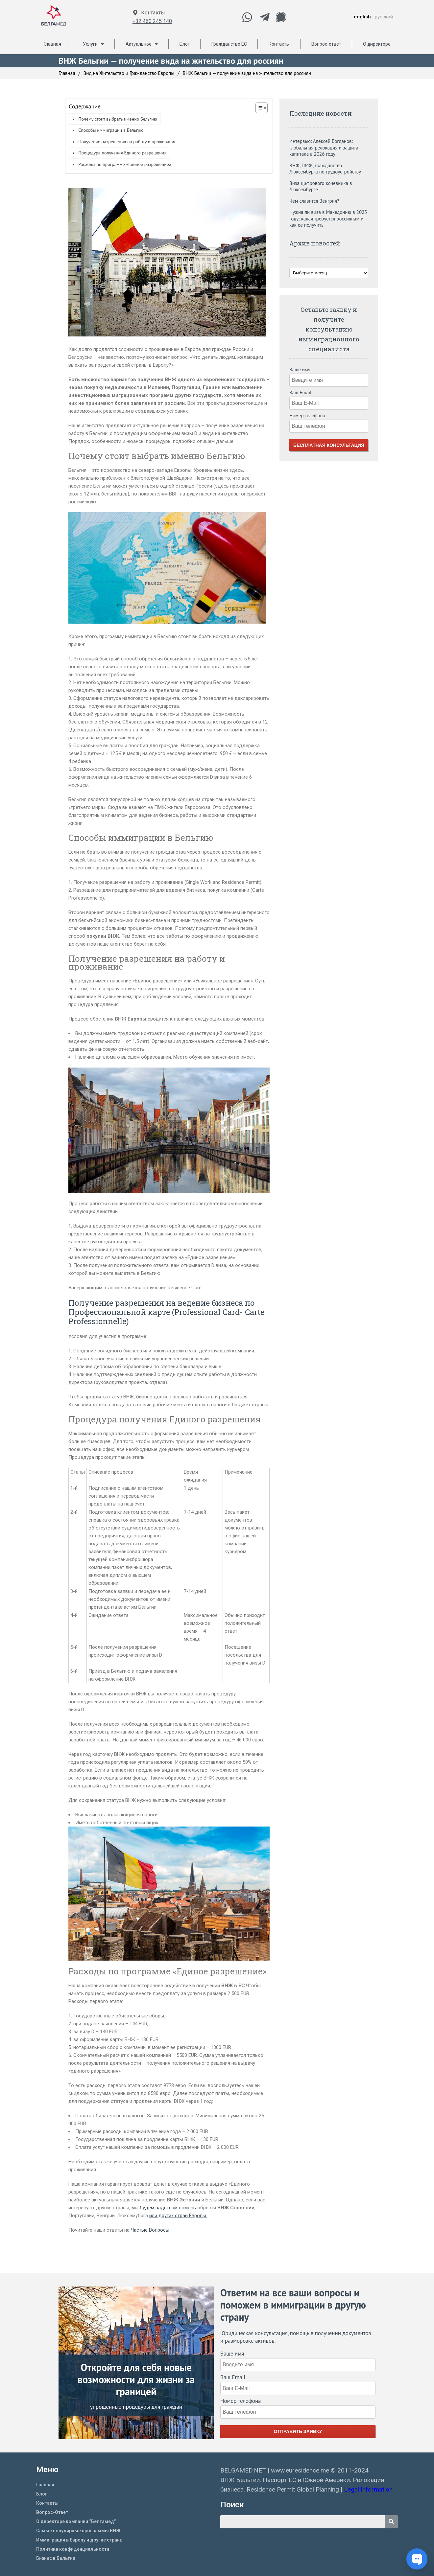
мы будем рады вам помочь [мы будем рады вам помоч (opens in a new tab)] (164, 2208)
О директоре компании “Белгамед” (76, 2521)
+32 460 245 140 (152, 21)
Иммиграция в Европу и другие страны (80, 2539)
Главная (52, 44)
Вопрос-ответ (326, 44)
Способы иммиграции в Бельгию (110, 130)
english (362, 17)
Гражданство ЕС (229, 44)
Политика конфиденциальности (72, 2549)
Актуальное (142, 44)
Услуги (93, 44)
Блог (185, 44)
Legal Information (369, 2489)
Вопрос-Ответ (52, 2512)
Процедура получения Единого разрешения (122, 153)
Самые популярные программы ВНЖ (78, 2530)
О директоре (377, 44)
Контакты (153, 13)
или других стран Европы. (178, 2216)
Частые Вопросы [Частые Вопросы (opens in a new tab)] (150, 2230)
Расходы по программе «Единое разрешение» (124, 164)
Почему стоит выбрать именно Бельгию (117, 119)
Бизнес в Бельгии (55, 2558)
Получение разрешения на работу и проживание (127, 142)
